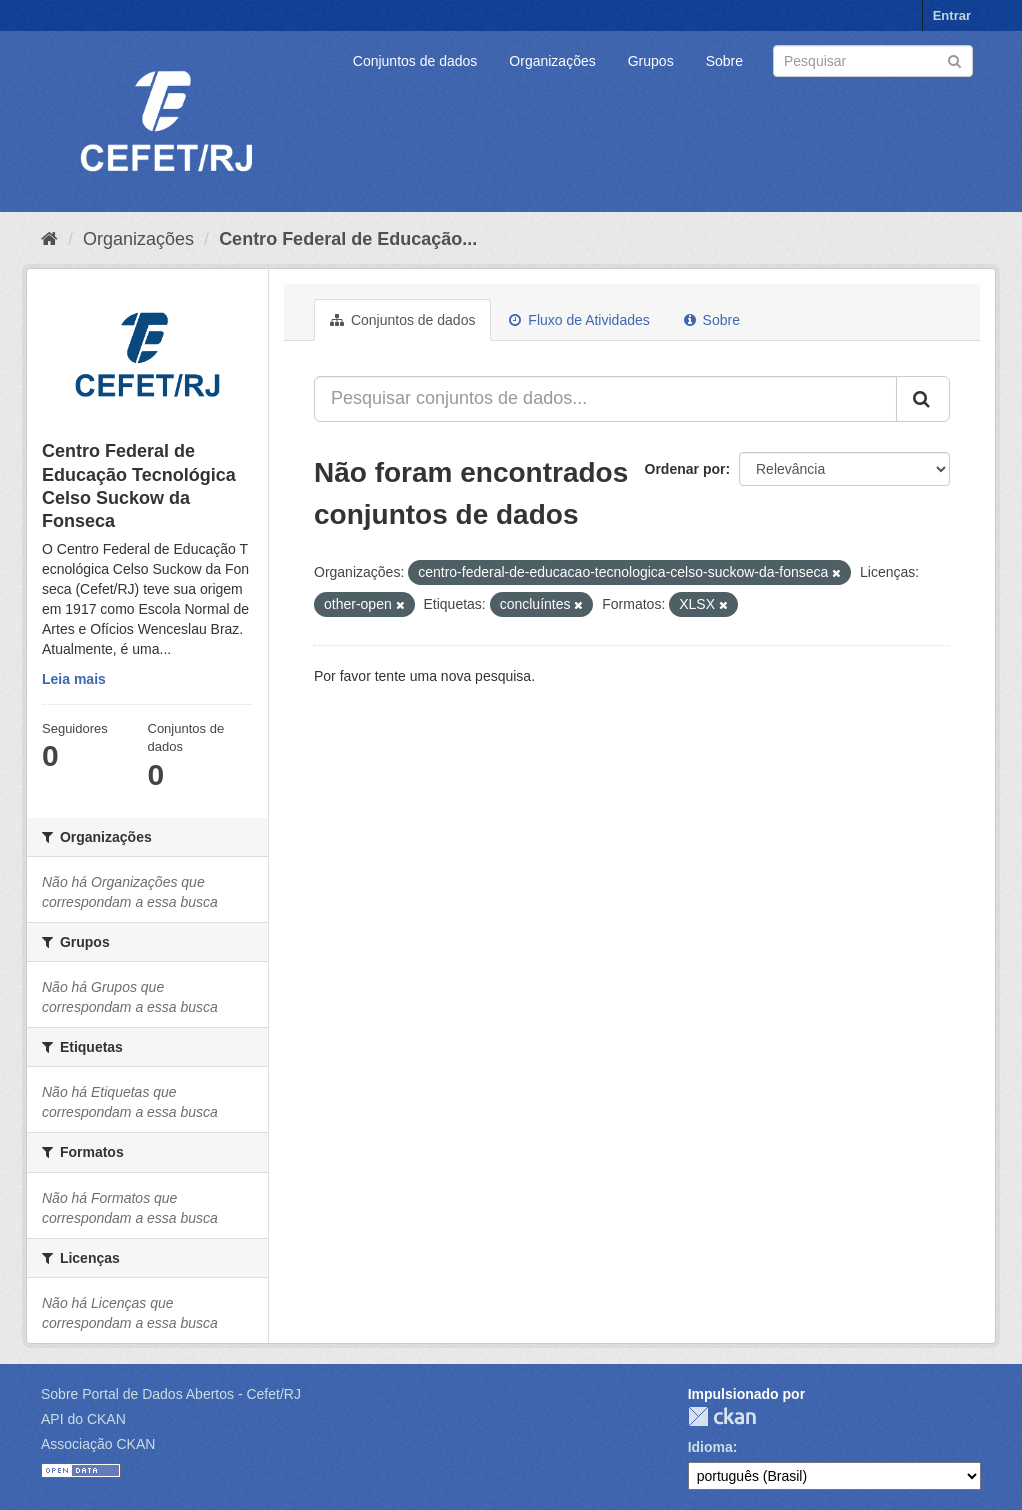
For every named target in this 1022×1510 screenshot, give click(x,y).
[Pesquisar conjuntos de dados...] (605, 399)
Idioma (710, 1447)
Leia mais (74, 679)
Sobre (724, 61)
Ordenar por (685, 469)
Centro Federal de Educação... (348, 239)
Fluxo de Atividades (579, 320)
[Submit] (954, 59)
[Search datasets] (873, 61)
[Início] (49, 239)
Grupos (651, 61)
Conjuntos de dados (415, 61)
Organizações (552, 61)
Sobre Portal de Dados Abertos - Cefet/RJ (171, 1394)
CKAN (722, 1416)
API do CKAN (83, 1419)
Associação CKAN (98, 1444)
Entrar (952, 15)
